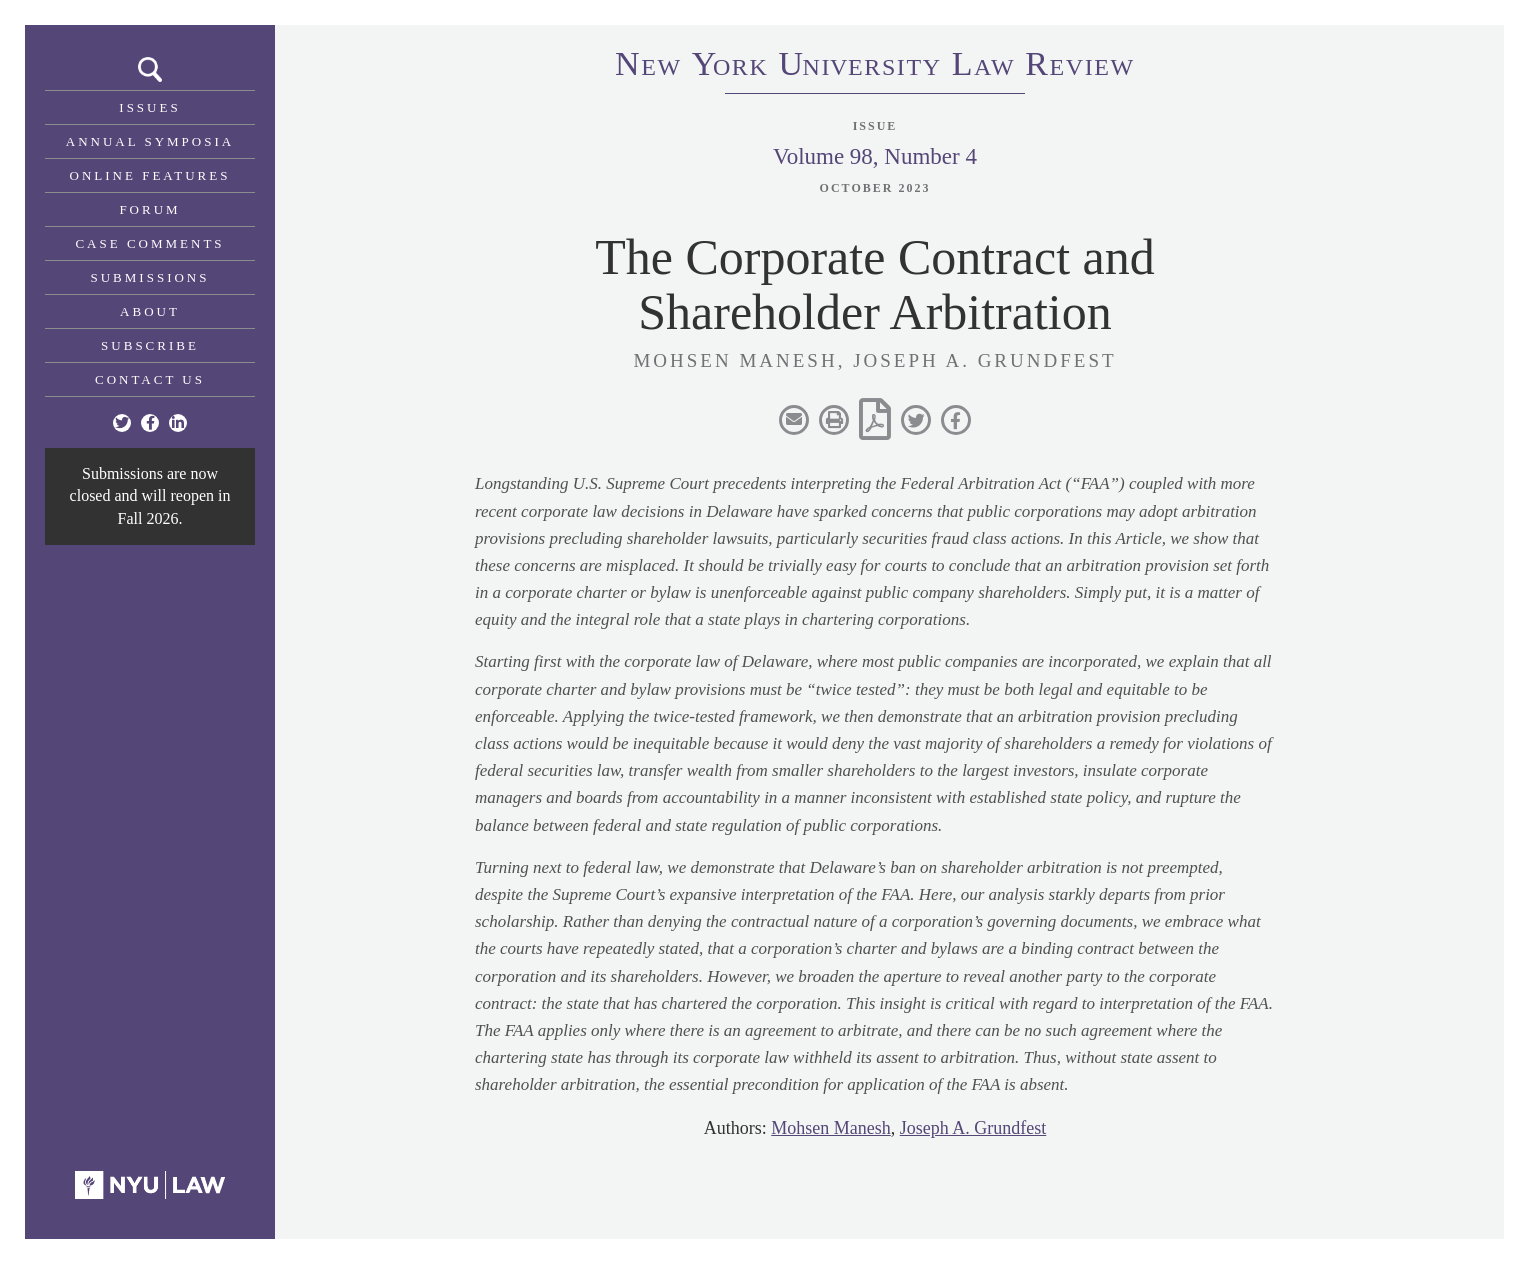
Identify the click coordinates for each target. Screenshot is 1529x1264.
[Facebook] (150, 423)
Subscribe (150, 345)
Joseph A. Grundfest (973, 1128)
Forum (149, 209)
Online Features (150, 175)
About (150, 311)
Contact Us (150, 379)
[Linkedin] (178, 423)
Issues (149, 107)
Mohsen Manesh (831, 1128)
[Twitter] (122, 423)
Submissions (150, 277)
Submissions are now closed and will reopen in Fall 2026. (150, 496)
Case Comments (149, 243)
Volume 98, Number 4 (875, 156)
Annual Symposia (150, 141)
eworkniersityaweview (875, 67)
